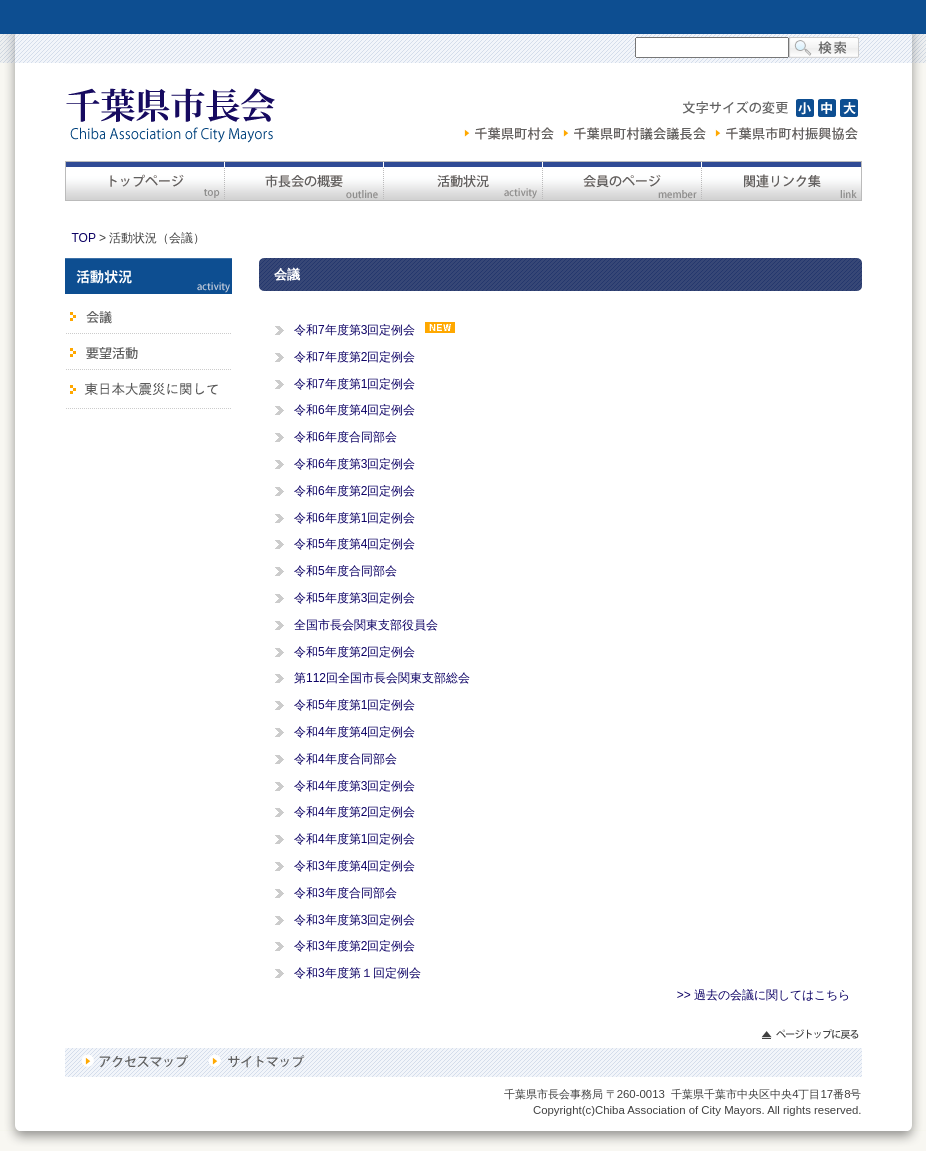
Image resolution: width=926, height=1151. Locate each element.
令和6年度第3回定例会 (354, 464)
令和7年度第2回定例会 (354, 357)
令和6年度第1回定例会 (354, 518)
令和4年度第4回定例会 (354, 732)
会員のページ (621, 181)
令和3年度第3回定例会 (354, 920)
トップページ (144, 181)
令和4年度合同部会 (345, 759)
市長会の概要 (303, 181)
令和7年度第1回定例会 (354, 384)
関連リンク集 (781, 181)
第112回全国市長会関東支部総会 (382, 678)
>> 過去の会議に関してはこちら (763, 995)
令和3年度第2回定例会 (354, 946)
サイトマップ (256, 1061)
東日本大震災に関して (148, 390)
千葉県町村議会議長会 (637, 133)
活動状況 (462, 181)
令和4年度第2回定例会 (354, 812)
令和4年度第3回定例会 (354, 786)
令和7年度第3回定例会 (354, 330)
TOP (84, 238)
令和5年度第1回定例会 (354, 705)
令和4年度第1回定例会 (354, 839)
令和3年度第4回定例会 (354, 866)
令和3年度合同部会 (345, 893)
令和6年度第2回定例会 (354, 491)
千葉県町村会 (512, 133)
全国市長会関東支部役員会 (366, 625)
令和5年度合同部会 (345, 571)
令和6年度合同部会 (345, 437)
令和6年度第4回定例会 (354, 410)
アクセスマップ (138, 1061)
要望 (148, 352)
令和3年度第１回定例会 (357, 973)
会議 (148, 314)
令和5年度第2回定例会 (354, 652)
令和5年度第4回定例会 (354, 544)
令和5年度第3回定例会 (354, 598)
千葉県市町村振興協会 (787, 133)
